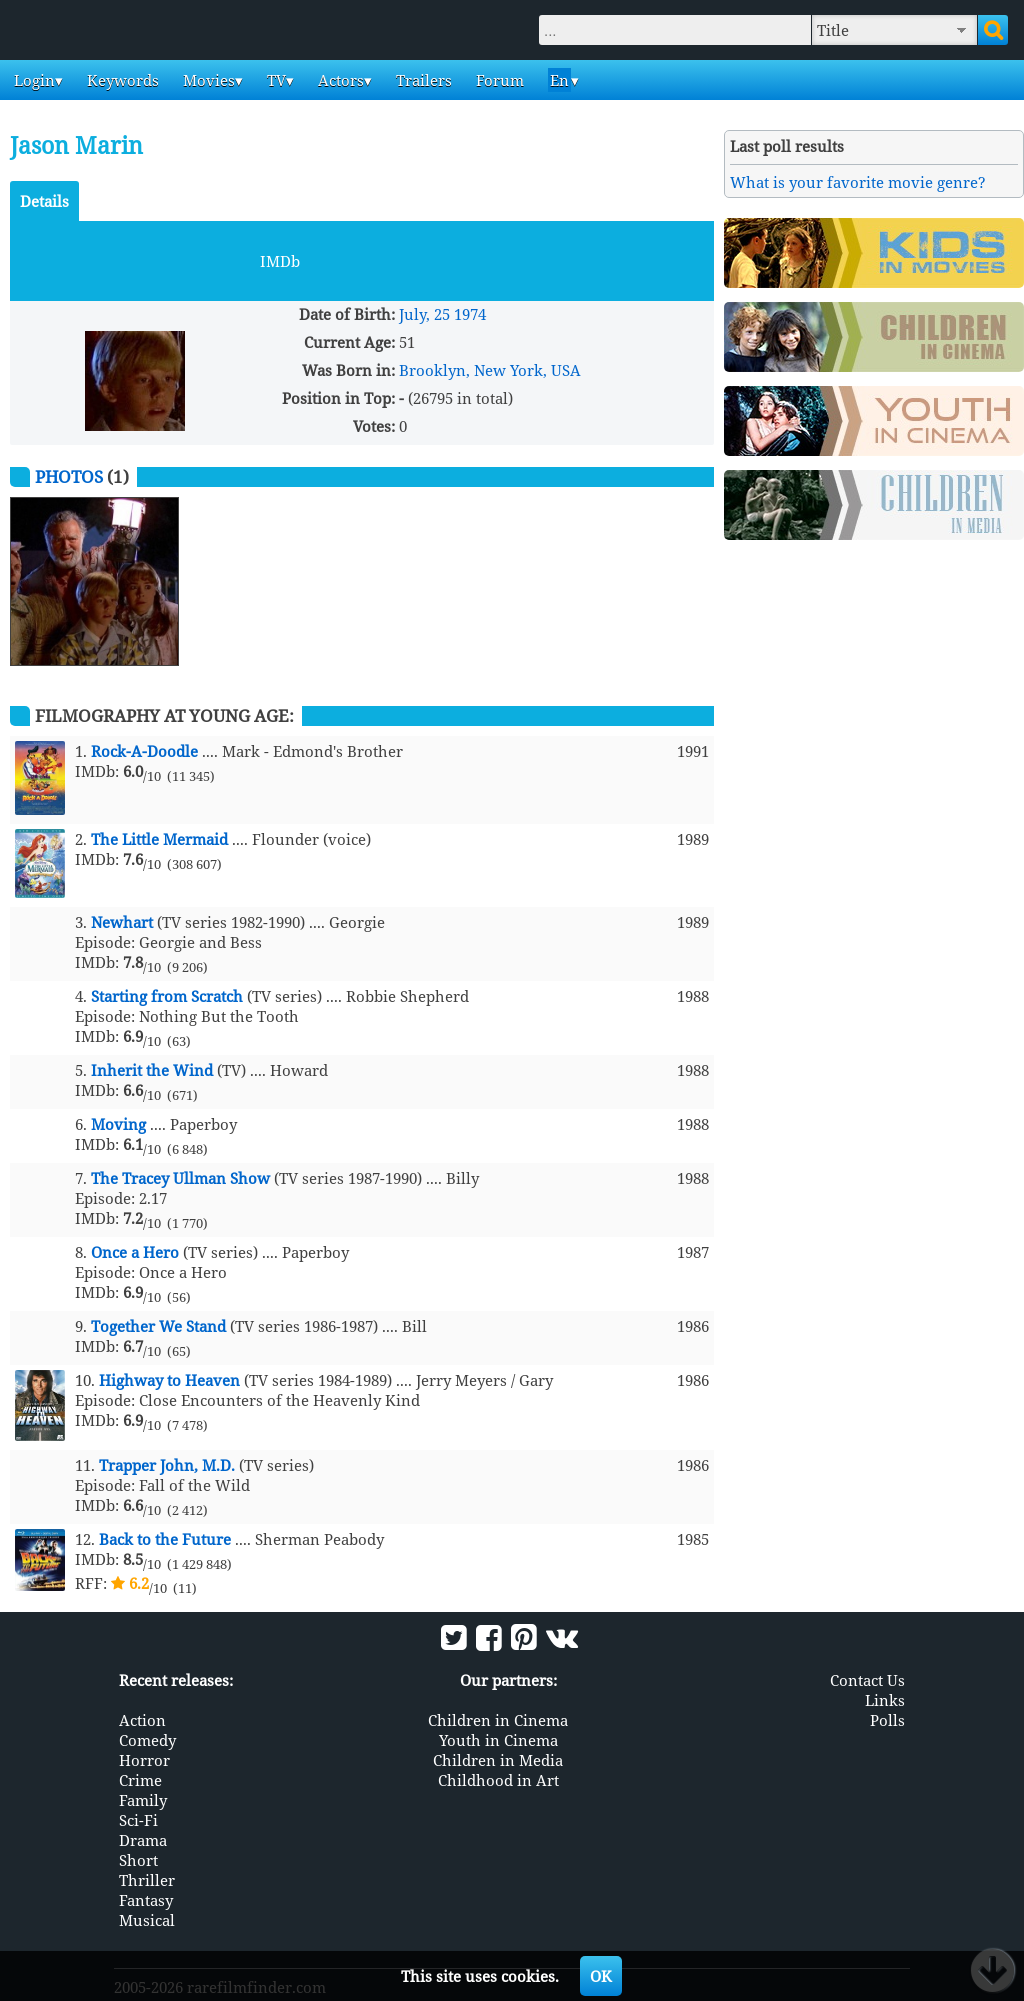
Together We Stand (158, 1326)
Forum (498, 80)
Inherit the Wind (152, 1070)
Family (143, 1800)
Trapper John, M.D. (167, 1465)
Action (142, 1720)
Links (885, 1700)
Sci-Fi (138, 1820)
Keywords (121, 80)
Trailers (422, 80)
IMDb (280, 261)
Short (138, 1860)
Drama (143, 1840)
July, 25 (424, 314)
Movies (207, 80)
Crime (140, 1780)
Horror (144, 1760)
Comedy (147, 1740)
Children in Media (498, 1760)
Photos (69, 476)
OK (601, 1976)
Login (32, 80)
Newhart (122, 922)
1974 (470, 314)
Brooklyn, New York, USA (490, 370)
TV (274, 80)
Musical (147, 1920)
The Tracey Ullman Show (180, 1178)
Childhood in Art (498, 1780)
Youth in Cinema (498, 1740)
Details (44, 201)
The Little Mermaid (159, 839)
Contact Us (867, 1680)
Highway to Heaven (169, 1380)
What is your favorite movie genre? (858, 182)
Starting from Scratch (167, 996)
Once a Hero (135, 1252)
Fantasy (146, 1900)
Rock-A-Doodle (144, 751)
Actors (339, 80)
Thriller (147, 1880)
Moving (118, 1124)
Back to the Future (165, 1539)
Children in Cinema (498, 1720)
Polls (887, 1720)
